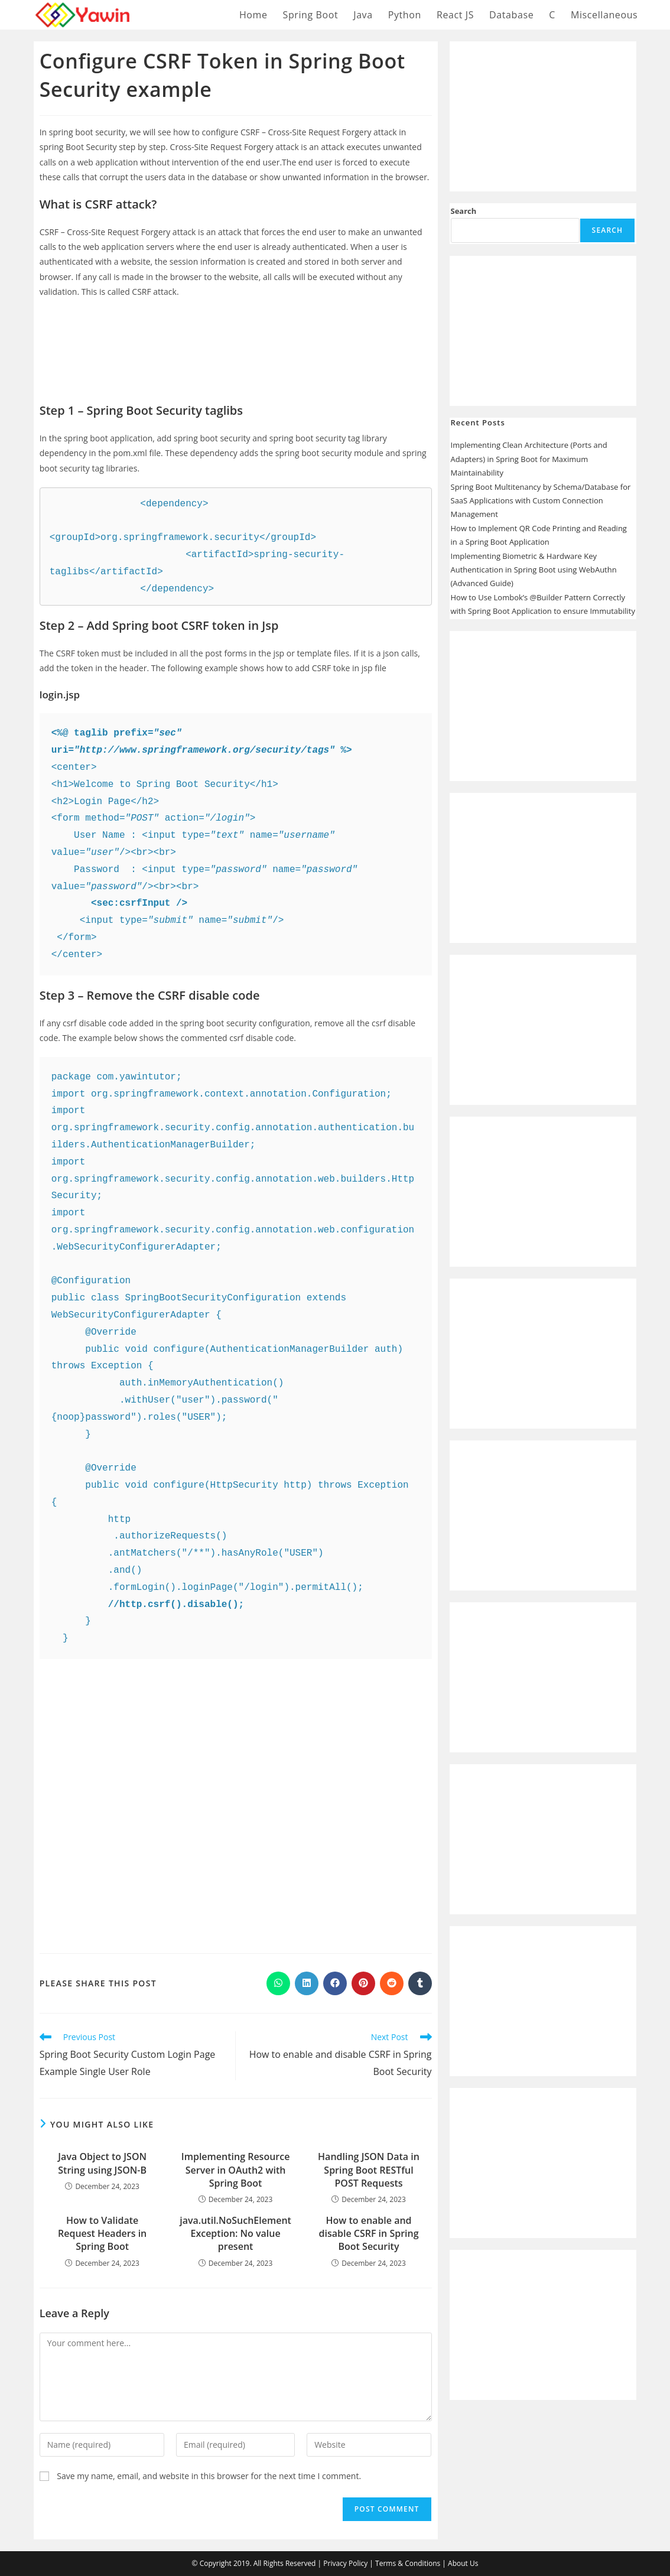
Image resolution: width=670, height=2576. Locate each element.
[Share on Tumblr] (420, 1983)
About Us (463, 2563)
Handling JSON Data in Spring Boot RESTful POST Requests (368, 2170)
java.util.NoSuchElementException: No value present (235, 2233)
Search (464, 211)
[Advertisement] (236, 342)
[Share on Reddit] (392, 1983)
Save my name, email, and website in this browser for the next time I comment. (209, 2475)
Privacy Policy (345, 2563)
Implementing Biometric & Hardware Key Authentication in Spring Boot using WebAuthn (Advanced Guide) (534, 570)
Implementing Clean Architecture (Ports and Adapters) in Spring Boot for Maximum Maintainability (529, 459)
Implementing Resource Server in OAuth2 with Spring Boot (235, 2170)
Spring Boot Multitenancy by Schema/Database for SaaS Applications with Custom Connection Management (541, 501)
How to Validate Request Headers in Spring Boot (102, 2233)
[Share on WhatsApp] (278, 1983)
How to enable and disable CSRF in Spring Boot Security (368, 2233)
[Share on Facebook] (335, 1983)
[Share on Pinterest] (363, 1983)
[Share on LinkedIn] (306, 1983)
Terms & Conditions (407, 2563)
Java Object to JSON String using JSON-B (102, 2163)
